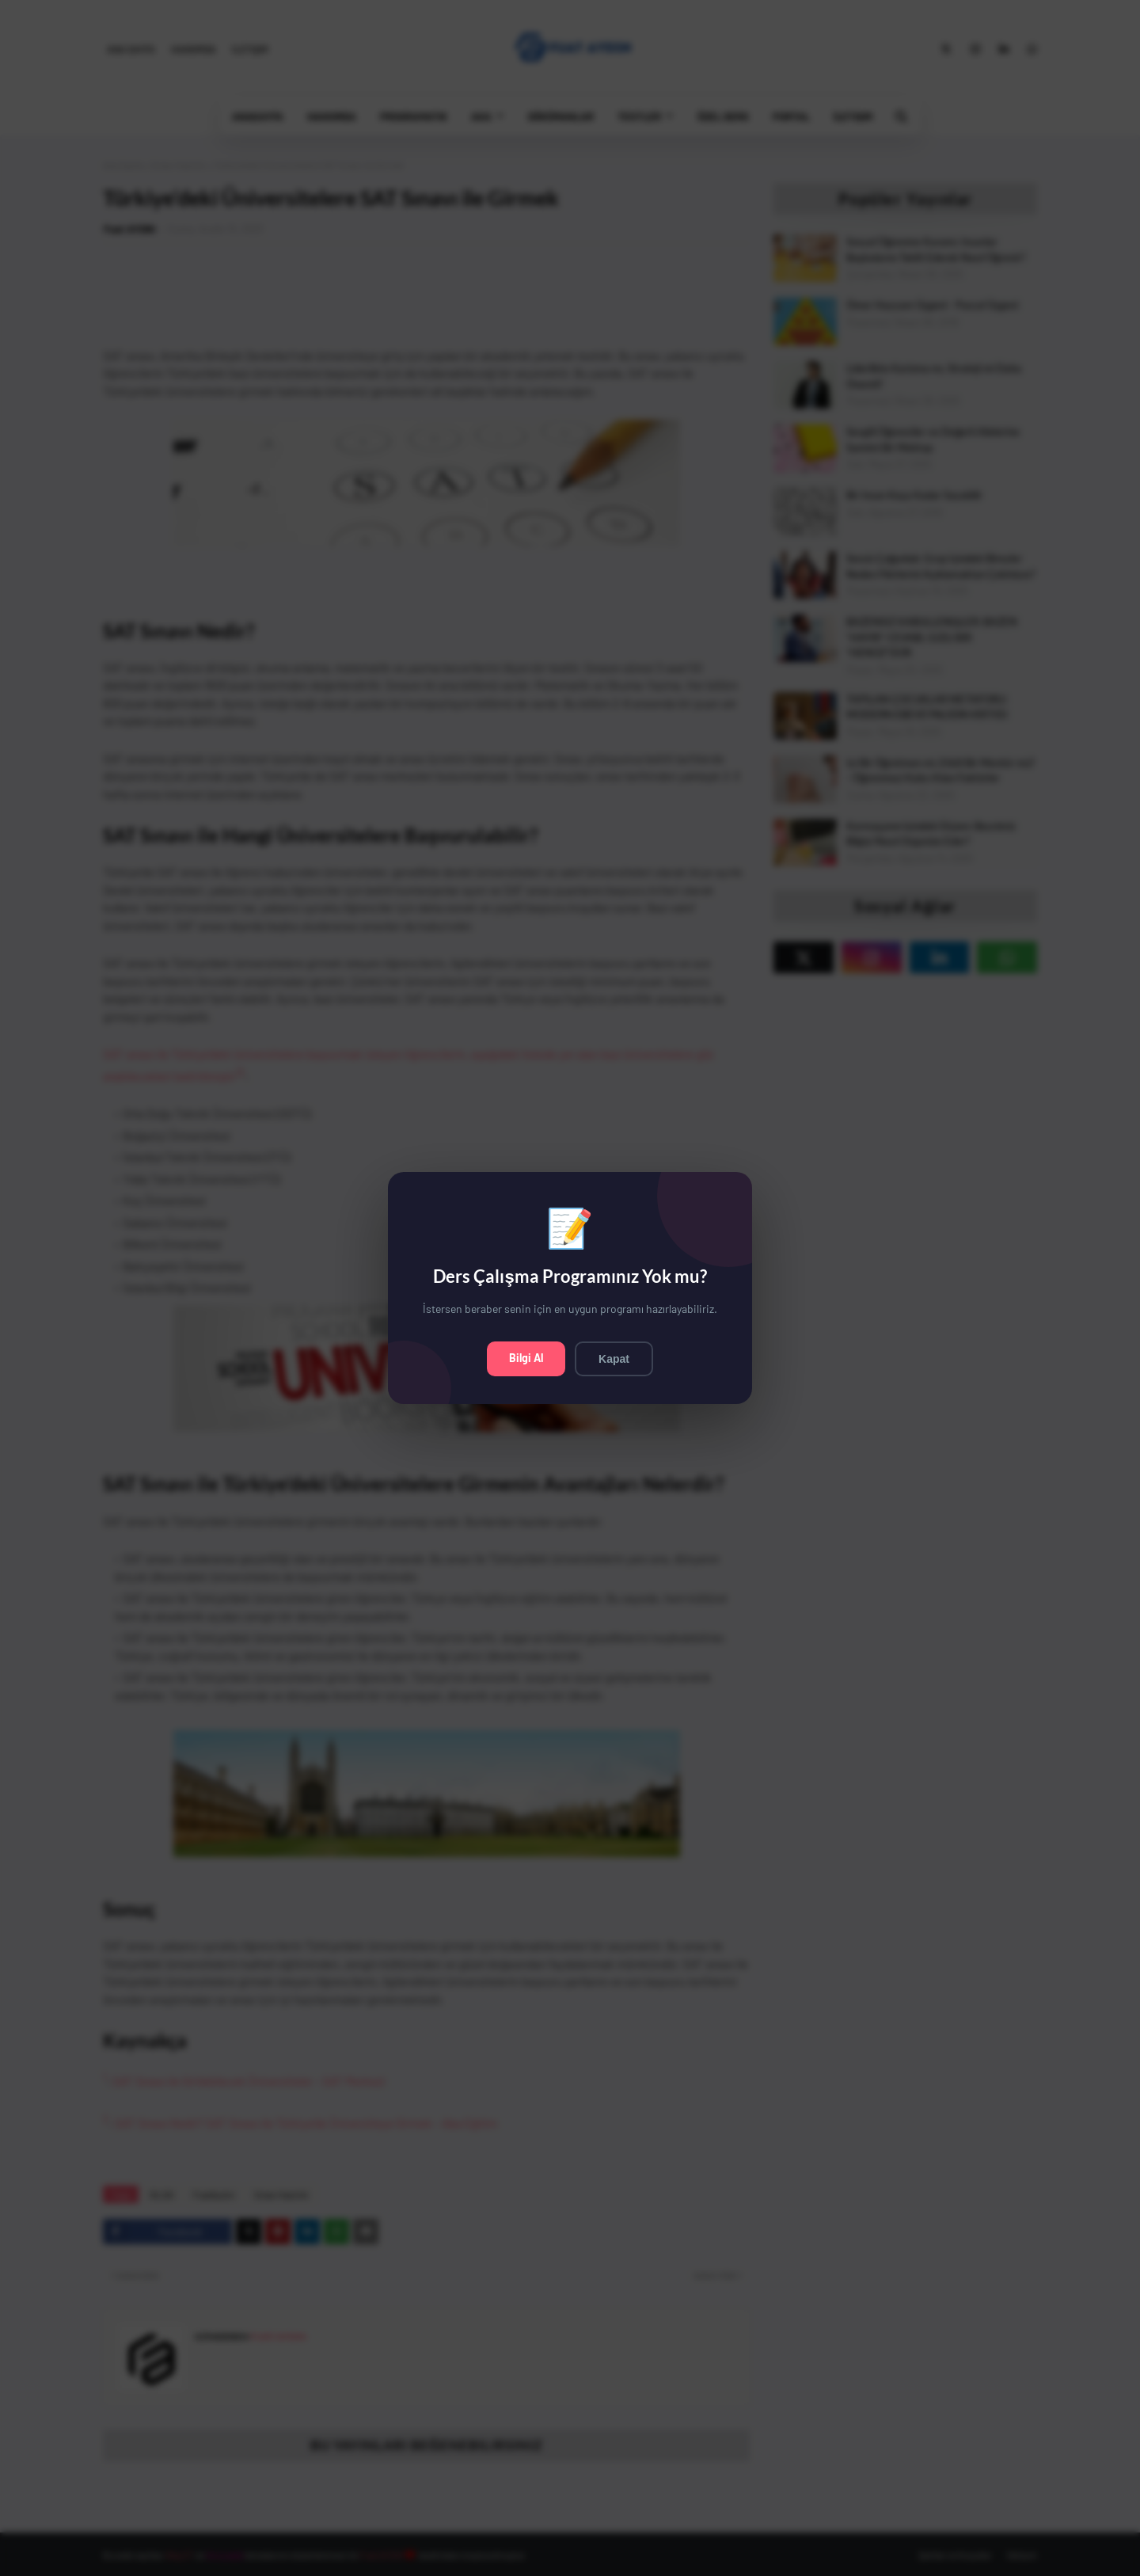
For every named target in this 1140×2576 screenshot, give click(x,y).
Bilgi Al (526, 1357)
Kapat (613, 1359)
